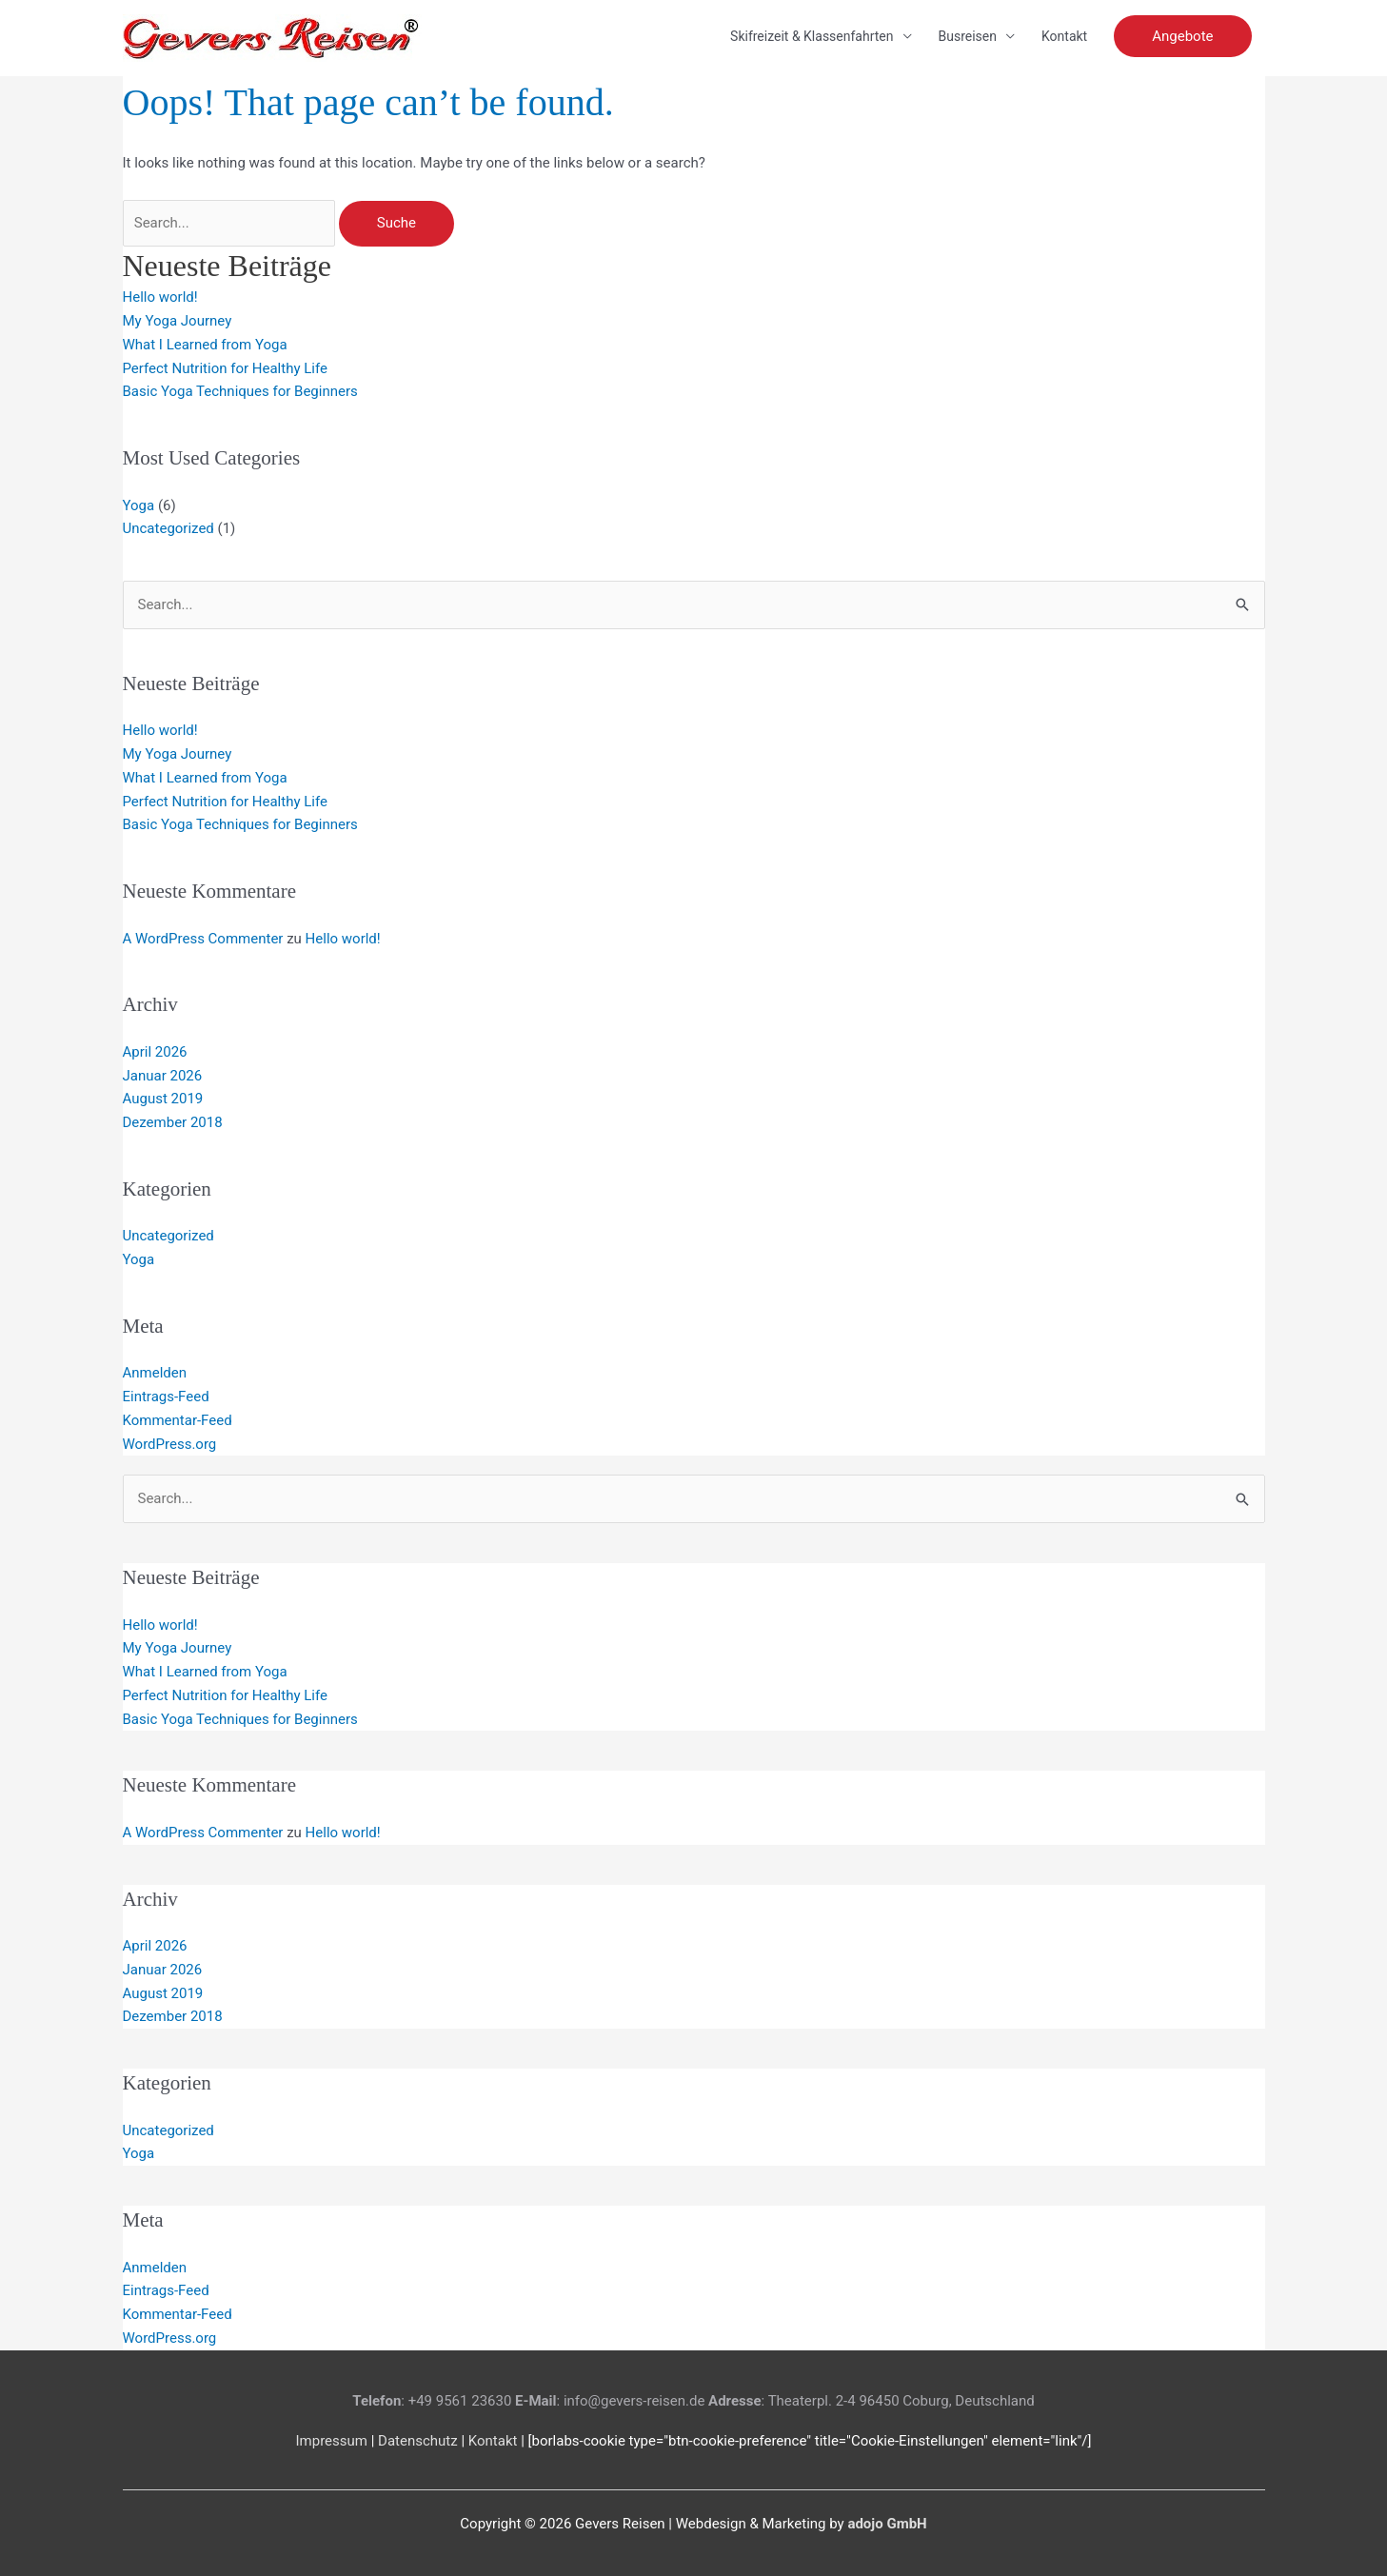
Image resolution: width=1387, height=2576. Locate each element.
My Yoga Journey (177, 320)
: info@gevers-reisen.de (609, 2400)
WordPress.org (170, 1444)
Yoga (139, 505)
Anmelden (155, 1372)
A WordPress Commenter (203, 938)
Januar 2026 (163, 1075)
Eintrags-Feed (166, 1396)
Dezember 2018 (173, 1122)
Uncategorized (168, 528)
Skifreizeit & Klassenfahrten (811, 36)
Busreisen (968, 36)
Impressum (331, 2440)
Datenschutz (418, 2440)
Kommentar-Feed (177, 1420)
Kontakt (1064, 36)
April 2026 (155, 1051)
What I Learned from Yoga (205, 344)
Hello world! (160, 297)
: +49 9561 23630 (431, 2400)
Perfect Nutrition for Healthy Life (225, 368)
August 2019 (163, 1098)
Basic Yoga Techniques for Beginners (240, 391)
